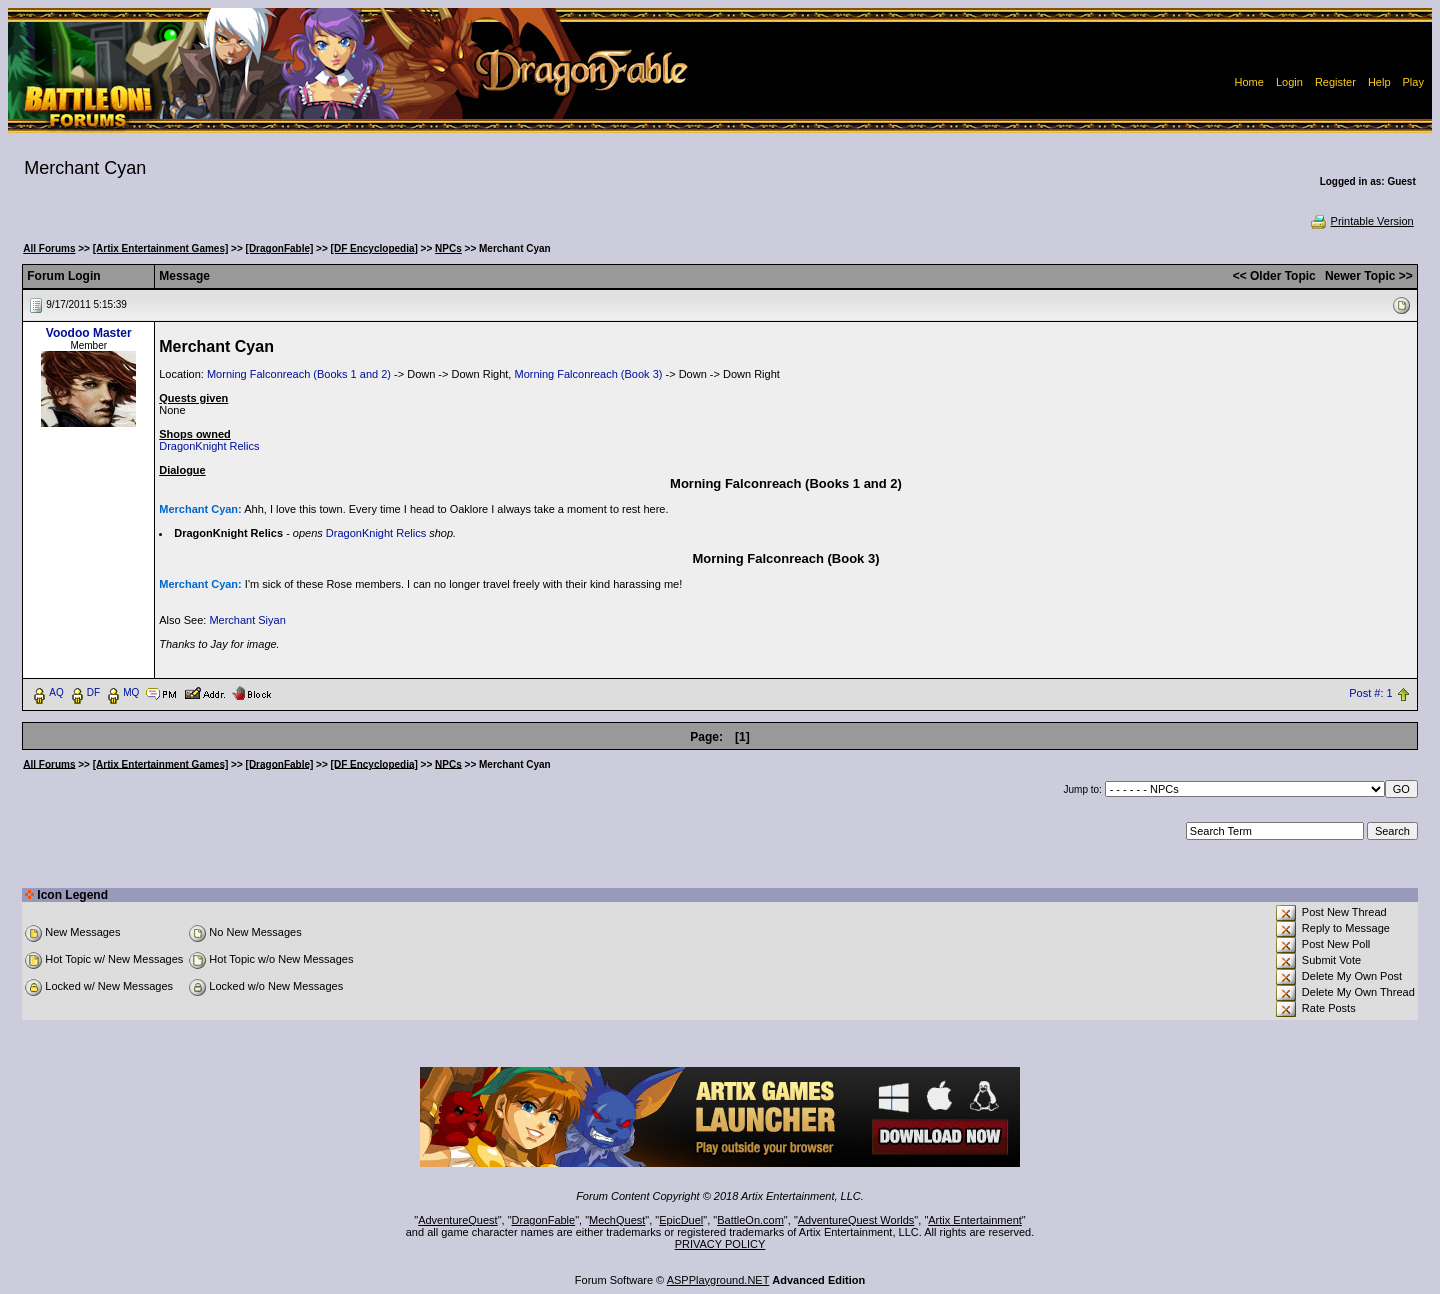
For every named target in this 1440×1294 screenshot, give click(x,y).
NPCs (448, 248)
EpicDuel (681, 1220)
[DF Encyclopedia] (374, 248)
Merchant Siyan (247, 620)
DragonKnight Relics (209, 446)
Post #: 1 (1370, 693)
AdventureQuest (458, 1220)
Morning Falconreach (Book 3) (588, 374)
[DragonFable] (280, 248)
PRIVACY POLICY (720, 1244)
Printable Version (1361, 221)
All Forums (49, 248)
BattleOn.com (750, 1220)
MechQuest (617, 1220)
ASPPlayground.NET (718, 1280)
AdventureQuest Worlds (856, 1220)
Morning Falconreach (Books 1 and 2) (299, 374)
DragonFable (544, 1220)
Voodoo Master (89, 333)
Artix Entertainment (975, 1220)
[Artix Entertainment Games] (161, 248)
